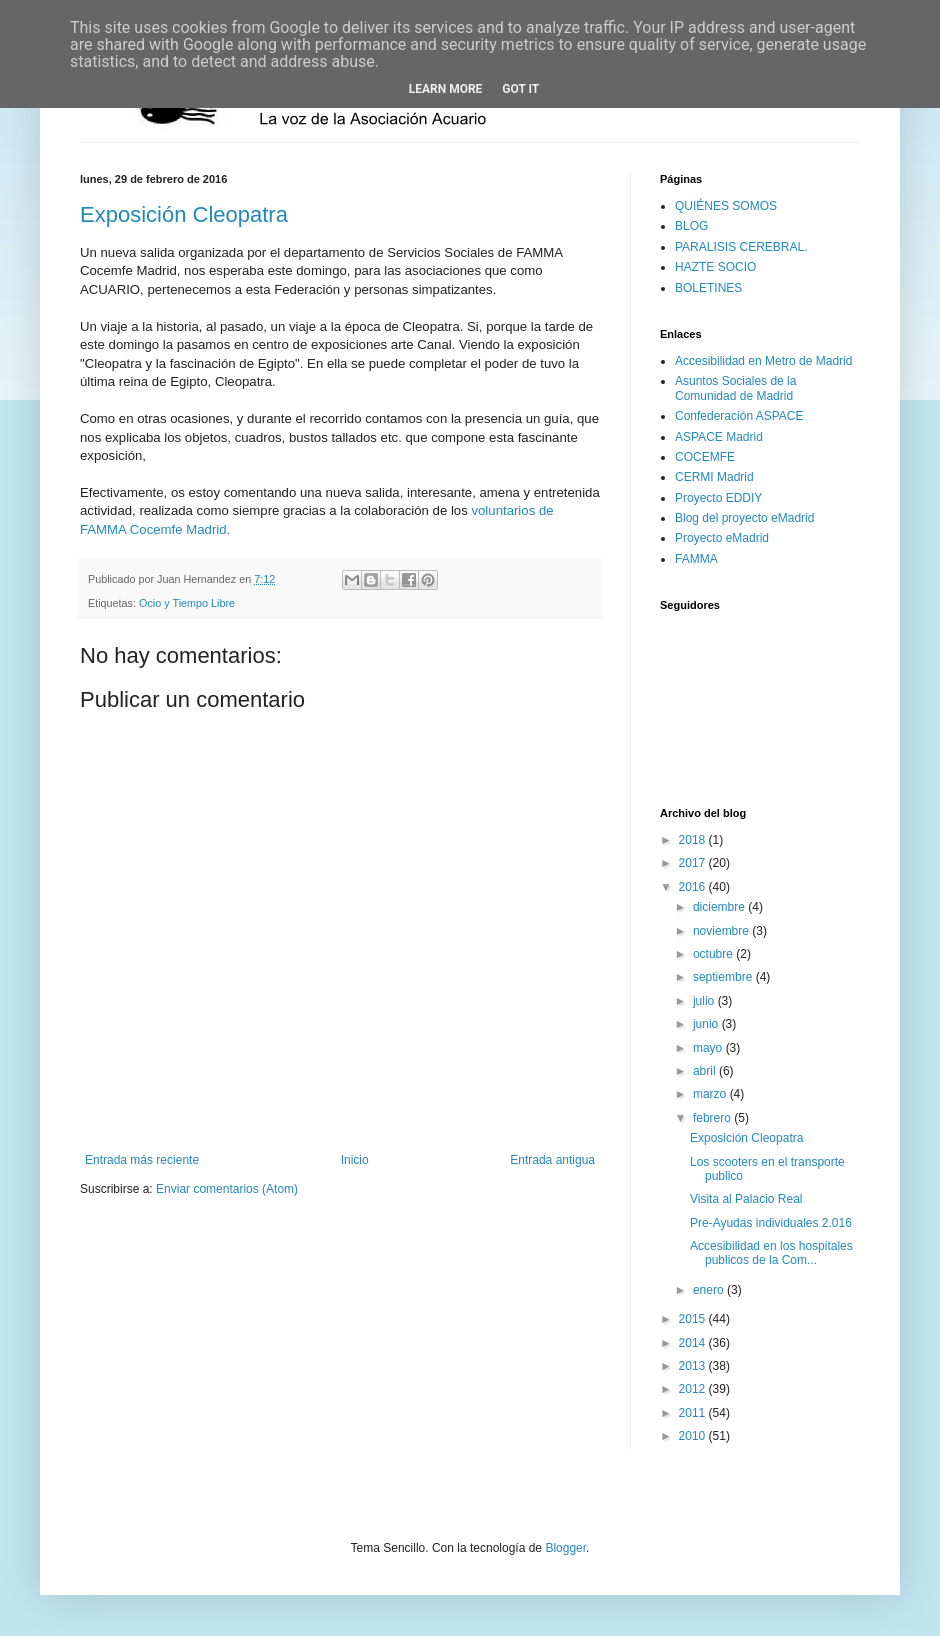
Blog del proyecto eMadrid (744, 518)
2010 (694, 1436)
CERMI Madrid (714, 477)
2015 (694, 1319)
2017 (694, 863)
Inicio (355, 1160)
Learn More (446, 89)
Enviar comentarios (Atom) (227, 1189)
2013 (694, 1366)
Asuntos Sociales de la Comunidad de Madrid (735, 388)
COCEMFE (705, 457)
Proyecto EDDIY (718, 498)
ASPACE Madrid (719, 437)
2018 (694, 840)
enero (710, 1290)
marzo (711, 1094)
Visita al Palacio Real (746, 1199)
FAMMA (696, 559)
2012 (694, 1389)
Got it (520, 89)
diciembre (720, 907)
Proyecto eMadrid (722, 538)
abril (706, 1071)
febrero (713, 1118)
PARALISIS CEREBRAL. (741, 247)
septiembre (724, 977)
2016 (694, 887)
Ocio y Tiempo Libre (187, 603)
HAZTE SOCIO (715, 267)
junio (707, 1024)
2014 (694, 1343)
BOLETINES (708, 288)
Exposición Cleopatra (184, 214)
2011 (694, 1413)
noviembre (722, 931)
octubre (714, 954)
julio (705, 1001)
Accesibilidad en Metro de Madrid (763, 361)
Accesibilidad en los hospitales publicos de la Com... (771, 1253)
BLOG (691, 226)
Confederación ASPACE (739, 416)
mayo (709, 1048)
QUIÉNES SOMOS (726, 206)
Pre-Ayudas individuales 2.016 (771, 1223)
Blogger (565, 1548)
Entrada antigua (552, 1160)
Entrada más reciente (142, 1160)
